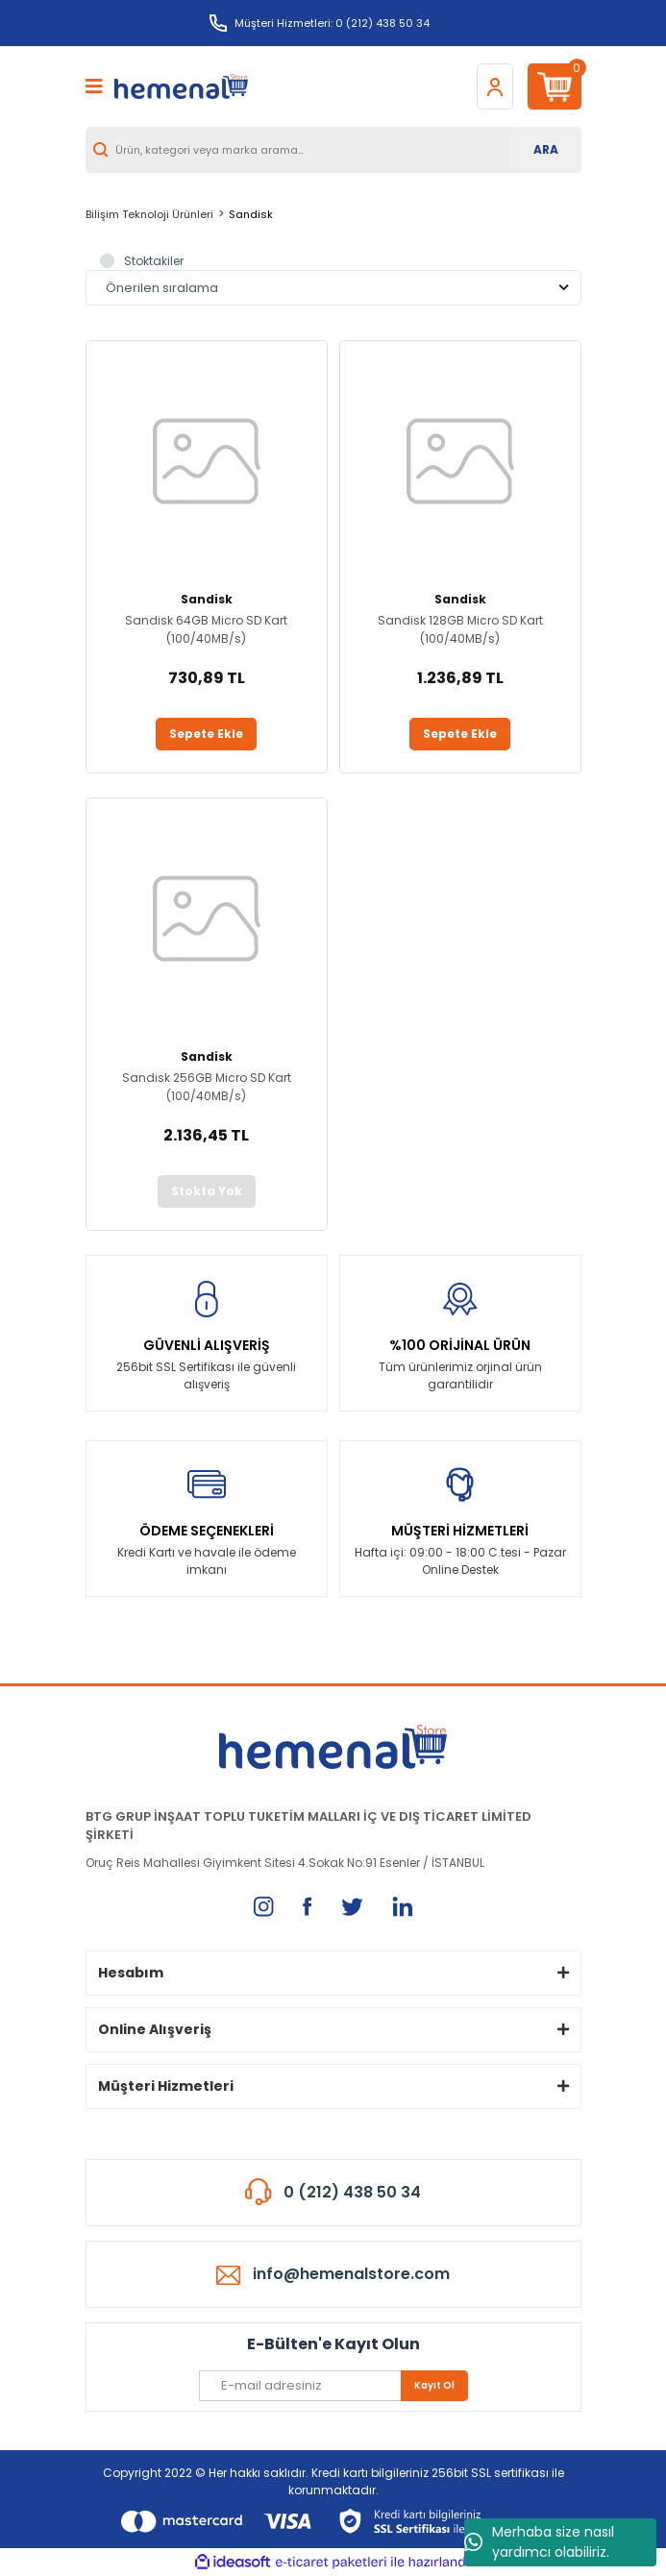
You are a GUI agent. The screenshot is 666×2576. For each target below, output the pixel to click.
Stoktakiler (154, 261)
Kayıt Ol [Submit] (434, 2385)
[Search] (333, 150)
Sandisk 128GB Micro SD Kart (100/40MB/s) (460, 629)
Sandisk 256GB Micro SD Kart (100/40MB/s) (206, 1086)
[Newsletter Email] (333, 2385)
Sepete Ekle (206, 733)
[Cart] (554, 86)
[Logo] (181, 87)
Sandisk (251, 214)
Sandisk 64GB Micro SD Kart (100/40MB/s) (206, 629)
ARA (545, 149)
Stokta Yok (206, 1191)
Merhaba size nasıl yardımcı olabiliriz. (539, 2542)
